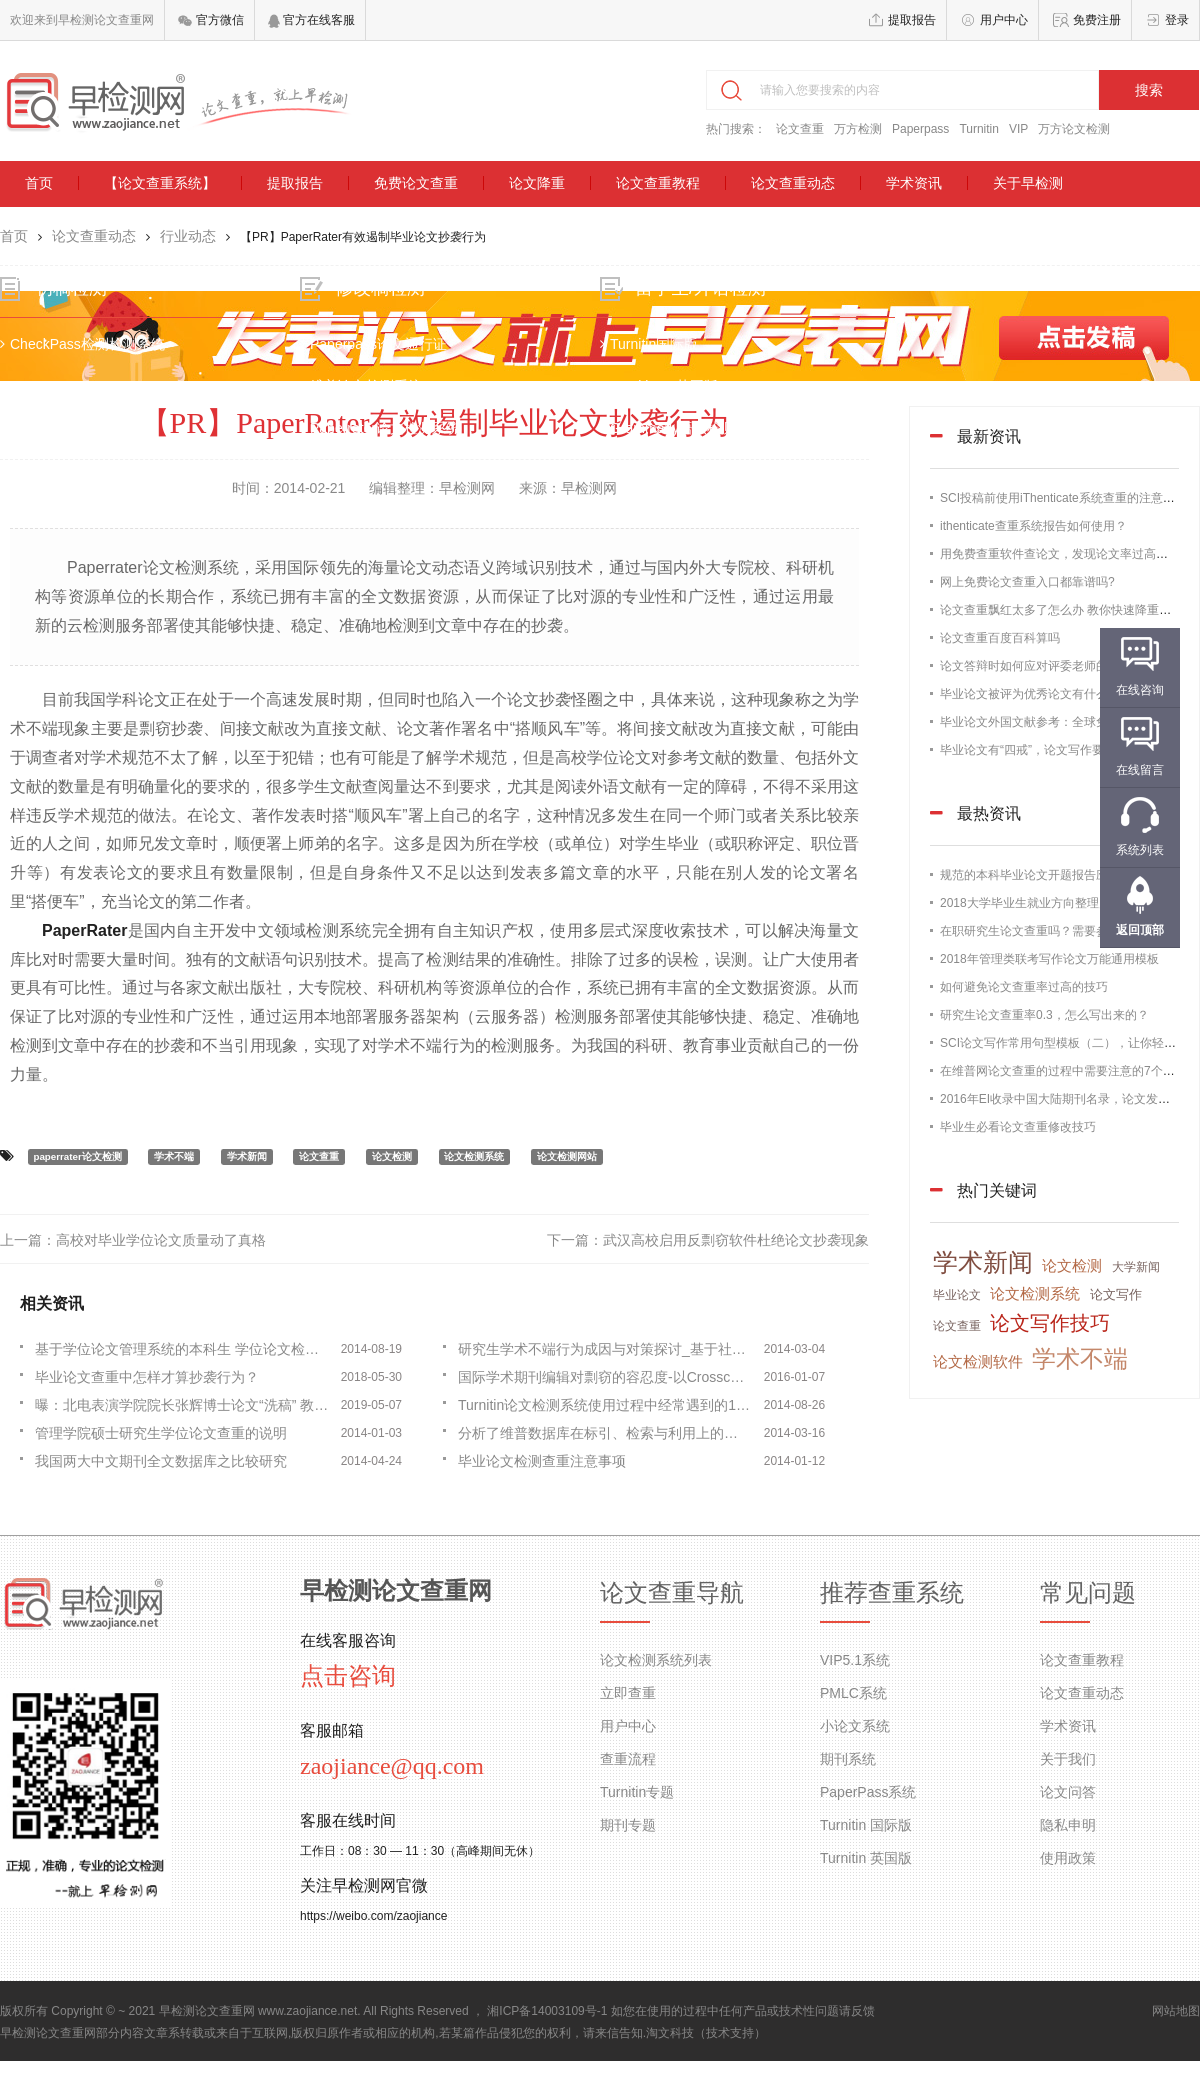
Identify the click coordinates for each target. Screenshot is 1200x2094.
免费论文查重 (416, 183)
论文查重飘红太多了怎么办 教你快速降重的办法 (1067, 610)
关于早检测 (1028, 183)
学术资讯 (914, 183)
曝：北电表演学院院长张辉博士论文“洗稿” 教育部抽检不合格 (182, 1405)
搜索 (1149, 90)
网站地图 (1176, 2011)
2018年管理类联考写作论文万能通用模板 (1049, 959)
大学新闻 (1136, 1267)
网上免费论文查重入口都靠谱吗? (1027, 582)
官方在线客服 (311, 20)
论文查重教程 (658, 183)
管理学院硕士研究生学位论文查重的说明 (161, 1433)
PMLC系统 (853, 1693)
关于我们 (1068, 1759)
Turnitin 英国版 (866, 1858)
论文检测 (392, 1156)
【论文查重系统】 (160, 183)
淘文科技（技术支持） (706, 2033)
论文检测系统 (474, 1156)
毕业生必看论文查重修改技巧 (1018, 1127)
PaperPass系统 (868, 1792)
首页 (39, 183)
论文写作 (1116, 1294)
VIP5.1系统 (855, 1660)
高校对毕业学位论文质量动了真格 (161, 1240)
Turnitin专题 (637, 1792)
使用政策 (1068, 1858)
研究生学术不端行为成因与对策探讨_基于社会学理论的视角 (605, 1349)
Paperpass (920, 129)
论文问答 (1068, 1792)
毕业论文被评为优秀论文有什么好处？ (1042, 694)
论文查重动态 (793, 183)
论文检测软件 (978, 1361)
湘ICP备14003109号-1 (547, 2011)
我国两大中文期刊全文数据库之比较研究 (161, 1461)
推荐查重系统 (892, 1593)
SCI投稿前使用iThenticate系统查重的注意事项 (1063, 498)
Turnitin (979, 129)
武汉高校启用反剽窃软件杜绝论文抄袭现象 (736, 1240)
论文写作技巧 (1050, 1323)
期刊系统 (848, 1759)
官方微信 (210, 20)
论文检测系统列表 (656, 1660)
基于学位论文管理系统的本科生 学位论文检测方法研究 (182, 1349)
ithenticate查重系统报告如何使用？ (1033, 526)
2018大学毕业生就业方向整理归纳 (1031, 903)
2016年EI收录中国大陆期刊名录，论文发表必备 (1067, 1099)
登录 (1177, 20)
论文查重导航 (672, 1593)
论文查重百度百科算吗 (1000, 638)
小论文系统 (855, 1726)
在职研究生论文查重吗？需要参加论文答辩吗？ (1066, 931)
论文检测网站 (567, 1156)
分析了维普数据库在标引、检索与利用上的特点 (605, 1433)
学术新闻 (247, 1156)
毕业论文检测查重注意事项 (542, 1461)
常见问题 (1088, 1593)
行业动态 (188, 236)
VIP (1018, 129)
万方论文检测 (1074, 129)
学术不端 (174, 1156)
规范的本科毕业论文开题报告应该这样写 (1048, 875)
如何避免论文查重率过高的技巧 (1024, 987)
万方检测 (858, 129)
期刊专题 (628, 1825)
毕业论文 (957, 1295)
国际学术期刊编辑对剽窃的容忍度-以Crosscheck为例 (605, 1377)
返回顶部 (1140, 930)
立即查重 (628, 1693)
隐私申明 (1068, 1825)
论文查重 (800, 129)
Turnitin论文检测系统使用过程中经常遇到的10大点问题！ (605, 1405)
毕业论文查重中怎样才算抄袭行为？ (147, 1377)
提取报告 (912, 20)
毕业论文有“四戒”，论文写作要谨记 (1034, 750)
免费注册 (1097, 20)
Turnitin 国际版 (866, 1825)
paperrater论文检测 (77, 1156)
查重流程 (628, 1759)
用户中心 (1004, 20)
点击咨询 (348, 1676)
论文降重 (537, 183)
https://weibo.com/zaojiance (373, 1916)
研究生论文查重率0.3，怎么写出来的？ (1044, 1015)
